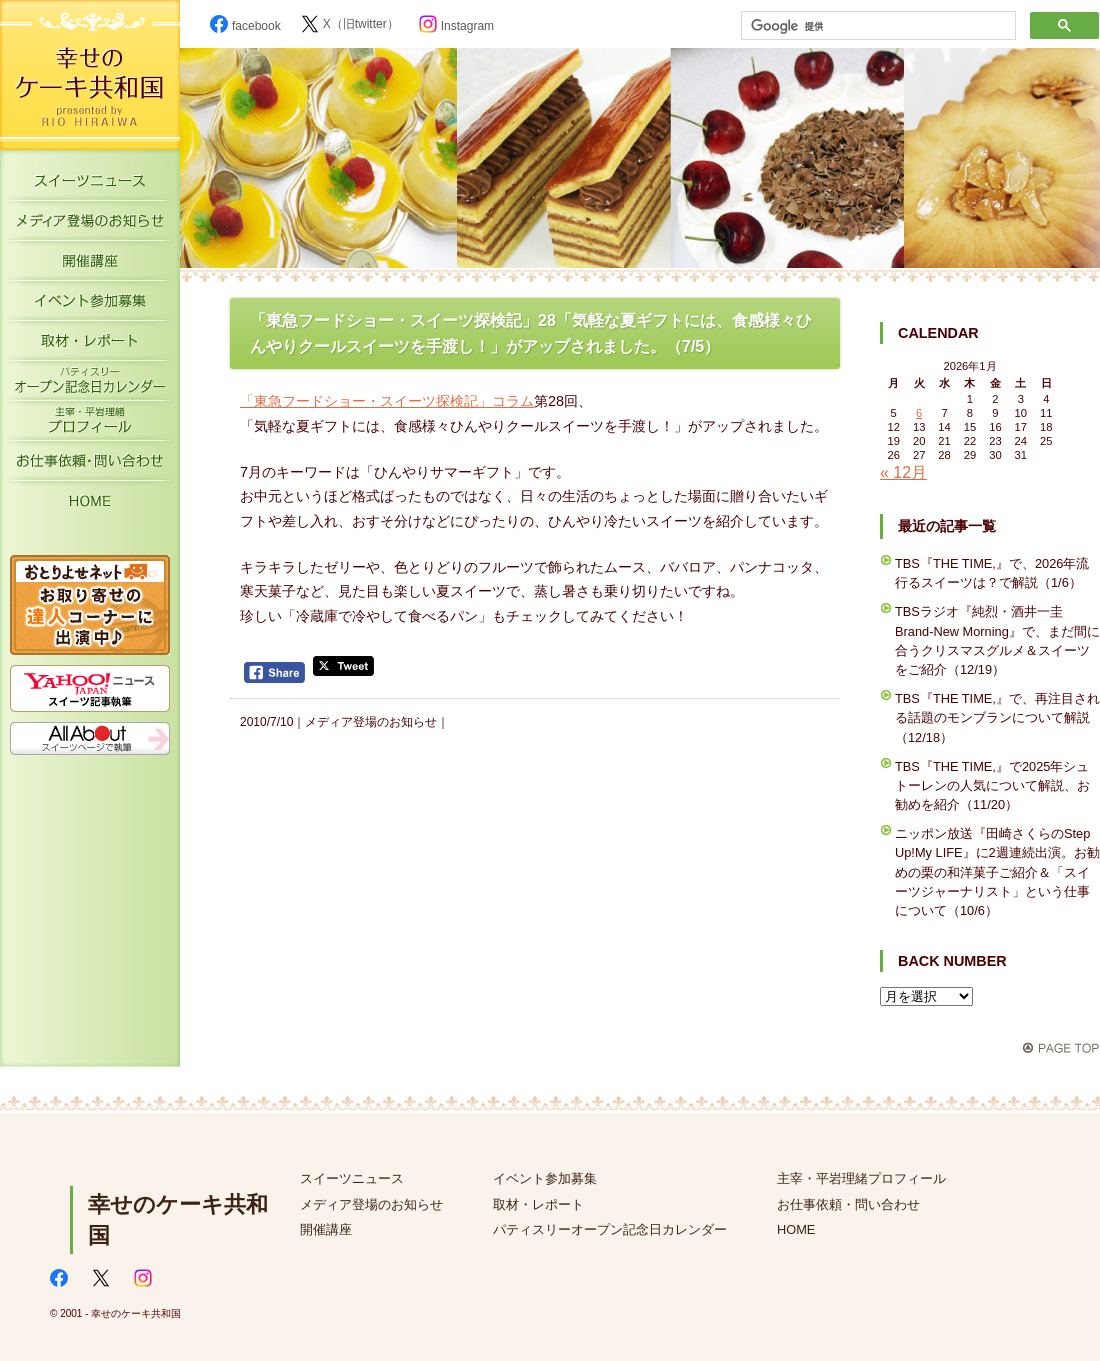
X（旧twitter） (350, 24)
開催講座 (90, 265)
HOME (90, 505)
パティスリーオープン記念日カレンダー (90, 385)
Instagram (456, 26)
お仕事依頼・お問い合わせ (90, 465)
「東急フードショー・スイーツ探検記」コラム (387, 401)
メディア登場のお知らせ (90, 225)
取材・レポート (90, 345)
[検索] (876, 26)
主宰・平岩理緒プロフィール (90, 425)
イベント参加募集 (90, 305)
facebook (245, 26)
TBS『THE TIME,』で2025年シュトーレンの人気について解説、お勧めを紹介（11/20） (992, 785)
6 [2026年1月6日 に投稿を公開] (919, 413)
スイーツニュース (90, 185)
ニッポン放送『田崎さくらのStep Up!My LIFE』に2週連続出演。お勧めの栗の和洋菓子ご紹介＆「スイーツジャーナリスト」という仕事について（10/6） (997, 872)
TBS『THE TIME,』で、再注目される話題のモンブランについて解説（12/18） (997, 717)
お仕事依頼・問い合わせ (848, 1204)
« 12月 (903, 472)
